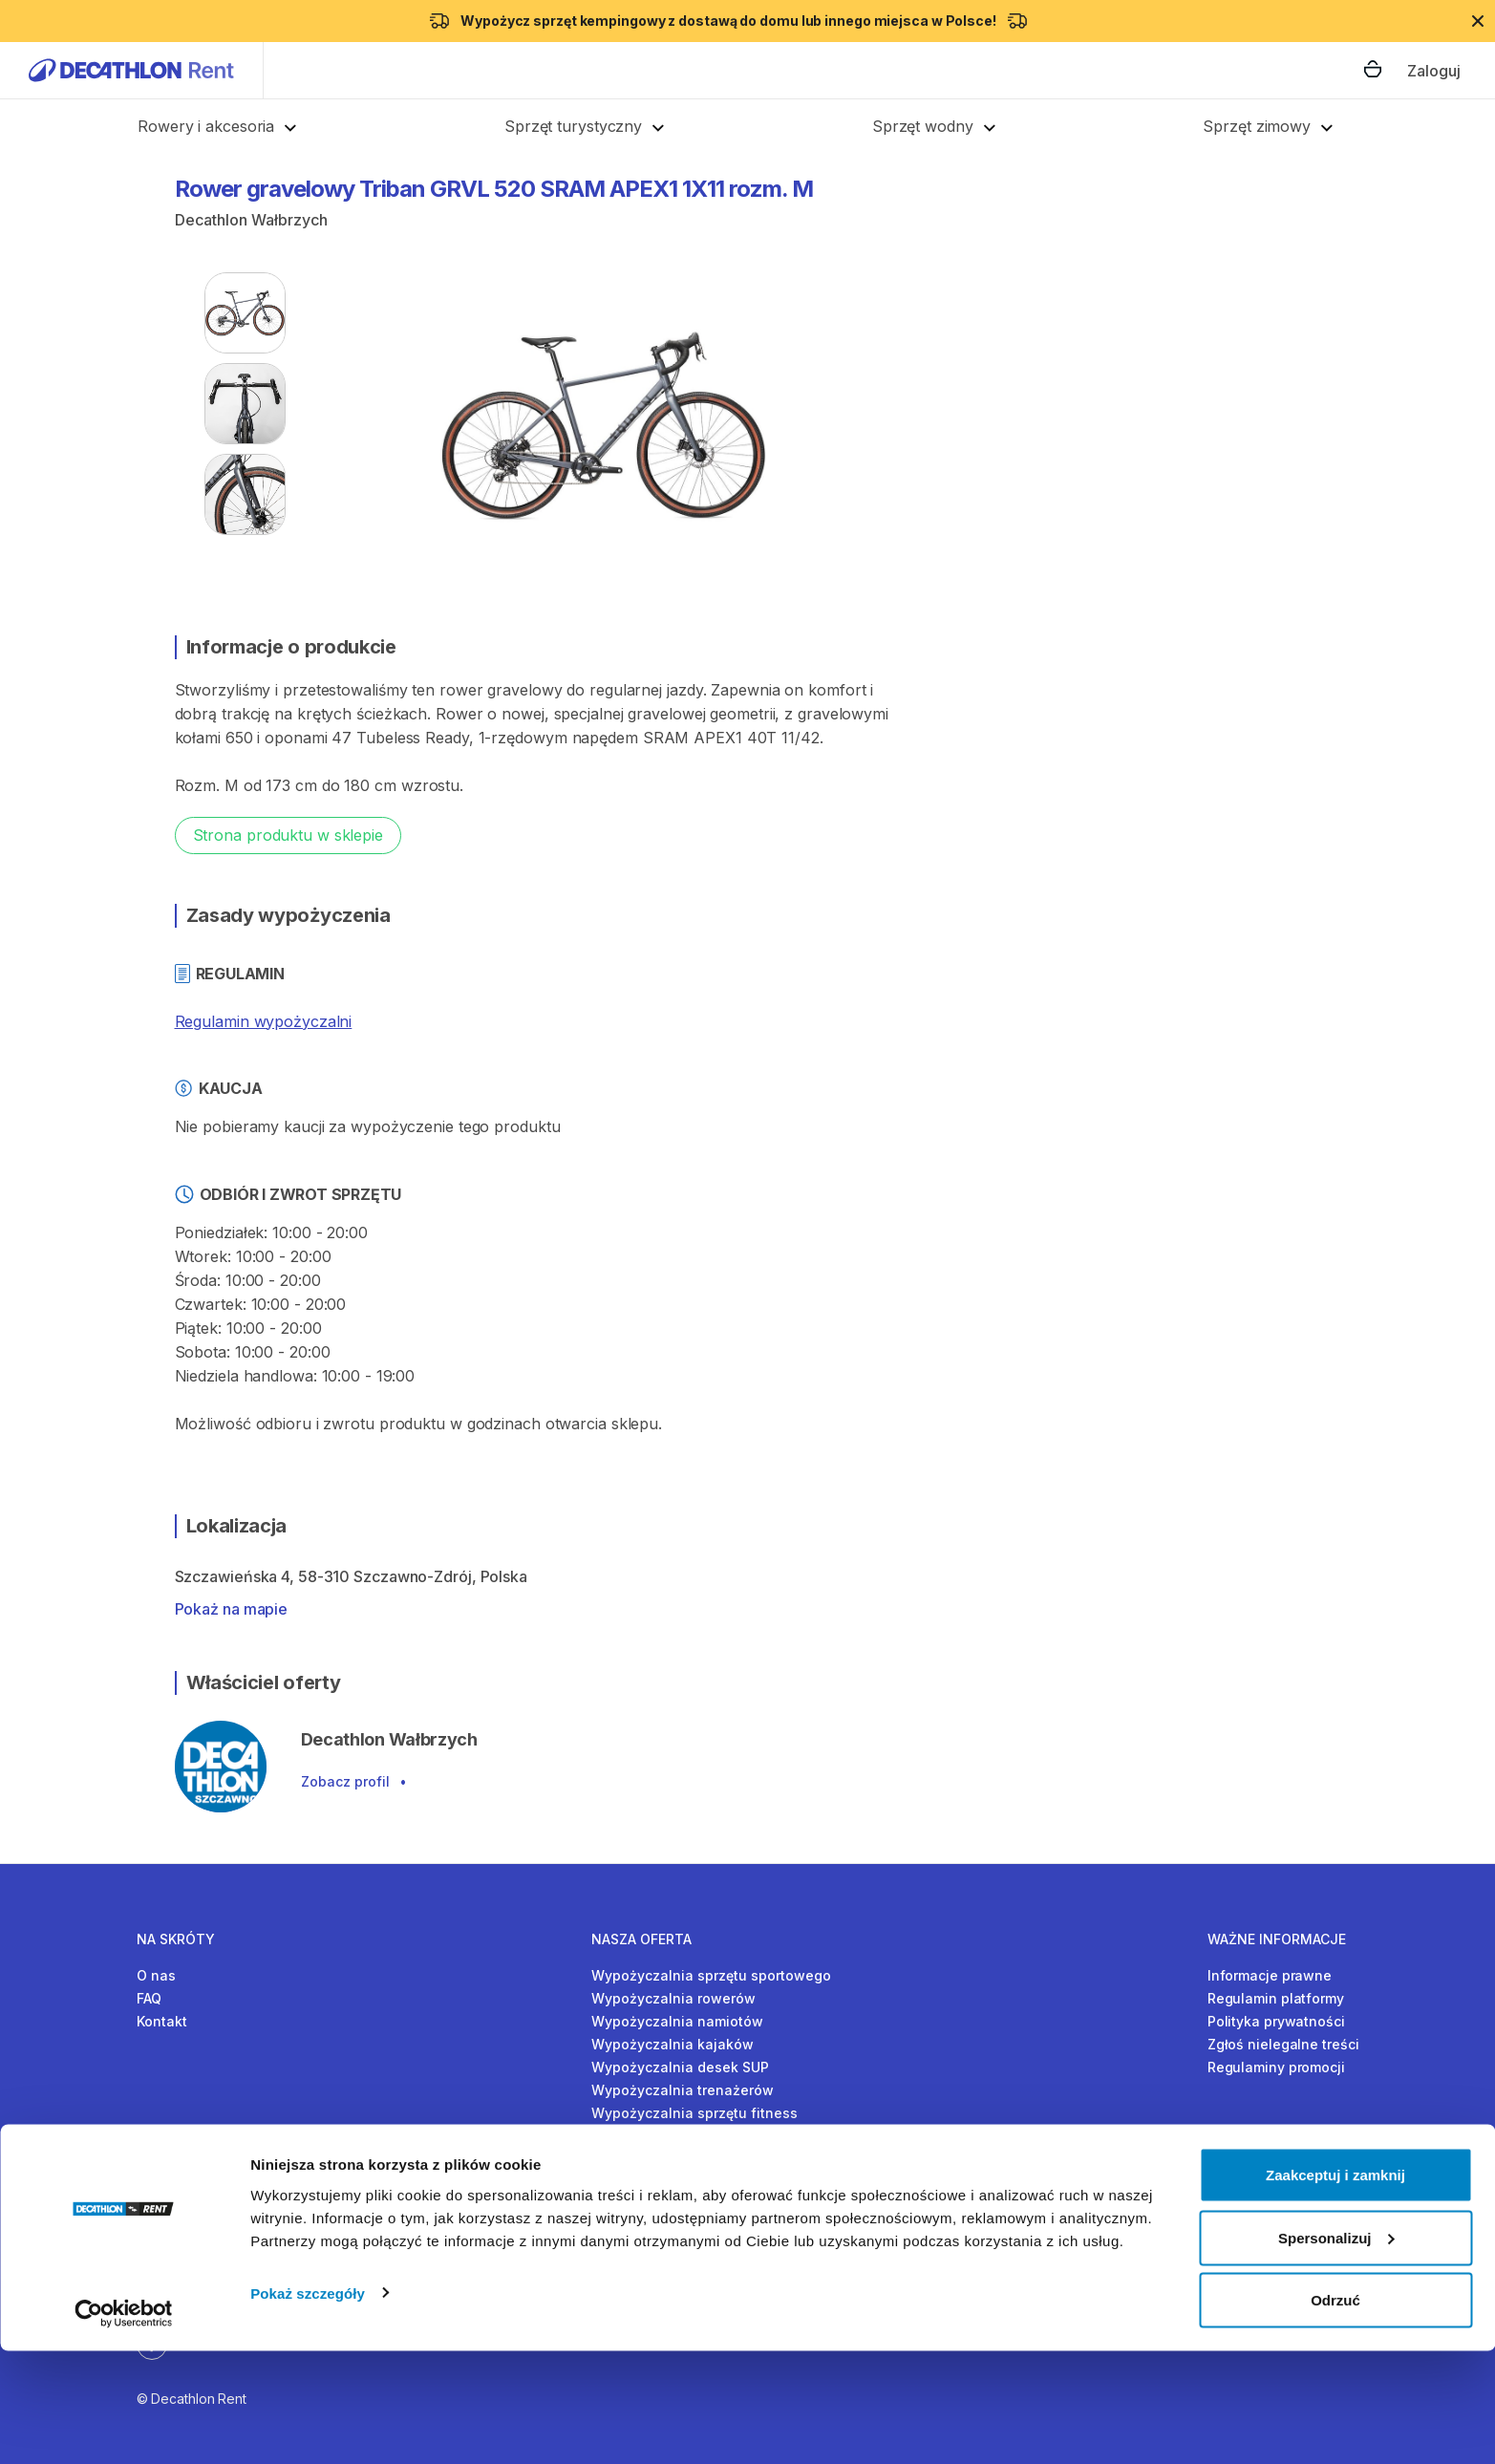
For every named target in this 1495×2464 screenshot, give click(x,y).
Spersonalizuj (1336, 2351)
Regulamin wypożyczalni (263, 1021)
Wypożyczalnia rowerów (673, 1998)
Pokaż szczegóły (307, 2405)
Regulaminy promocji (1276, 2067)
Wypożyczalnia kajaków (672, 2044)
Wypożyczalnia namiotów (677, 2021)
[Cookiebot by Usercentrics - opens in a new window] (123, 2426)
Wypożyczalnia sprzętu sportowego (711, 1975)
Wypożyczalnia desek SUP (680, 2067)
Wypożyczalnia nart (657, 2136)
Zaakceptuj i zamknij (1335, 2288)
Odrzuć (1335, 2413)
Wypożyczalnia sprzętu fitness (694, 2113)
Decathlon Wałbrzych (251, 219)
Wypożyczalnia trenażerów (682, 2090)
